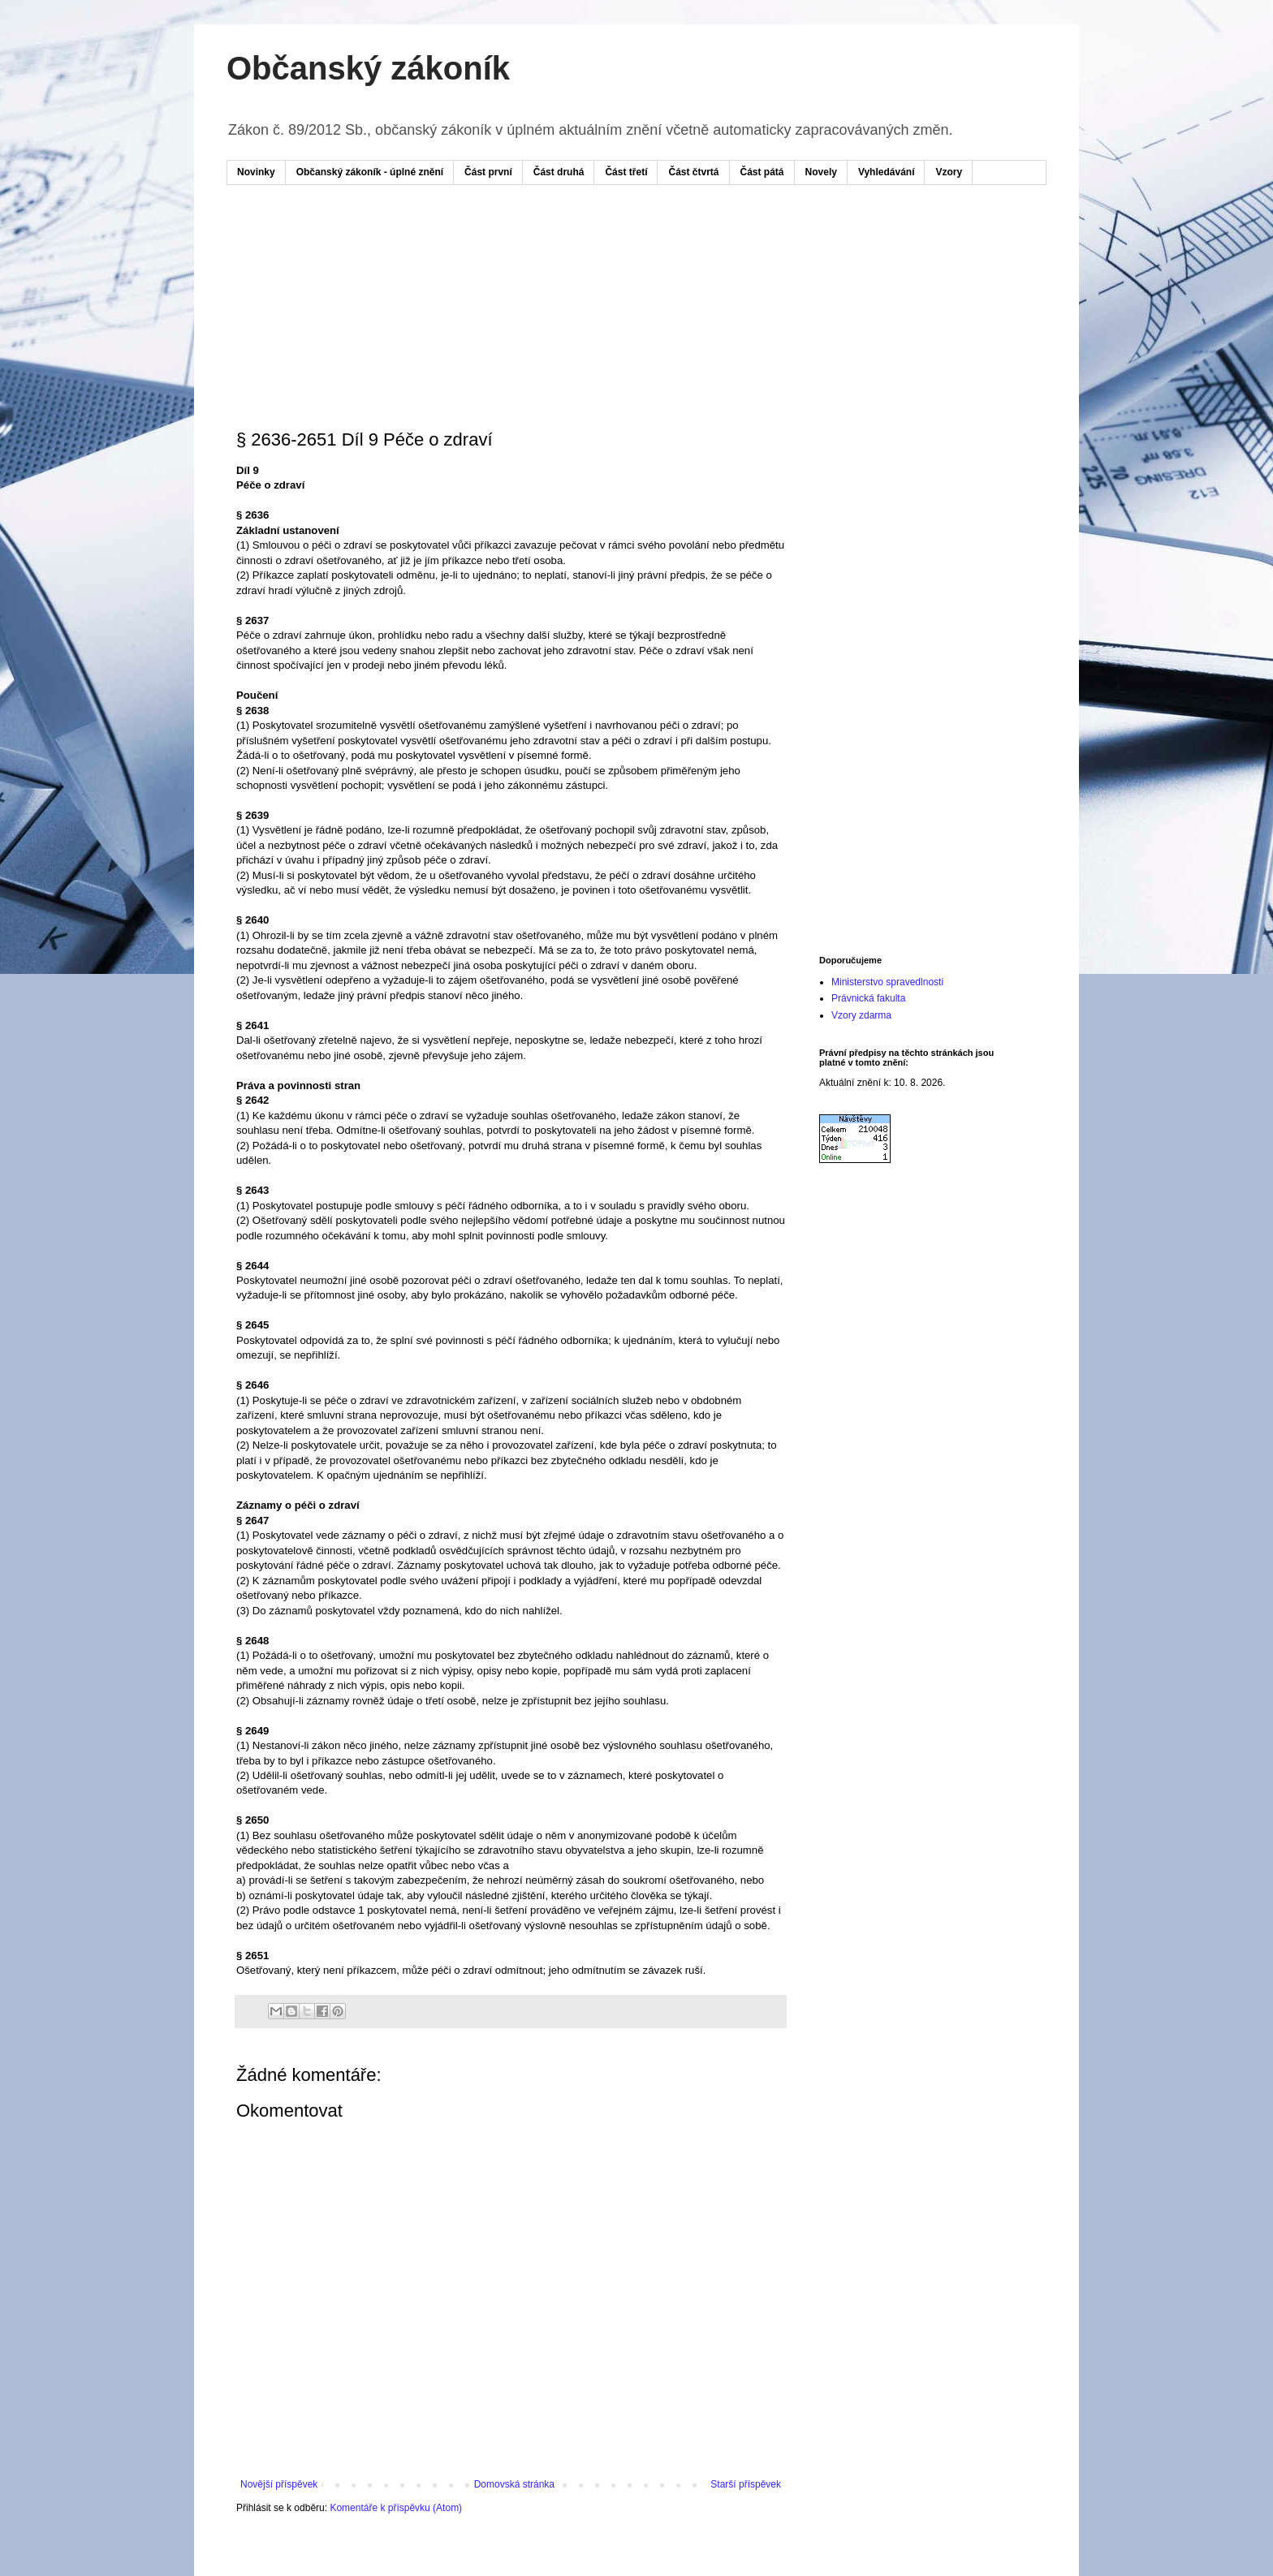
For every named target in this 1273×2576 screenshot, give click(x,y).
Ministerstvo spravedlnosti (887, 982)
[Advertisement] (546, 245)
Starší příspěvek (745, 2484)
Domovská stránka (514, 2484)
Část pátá (762, 172)
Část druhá (559, 172)
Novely (821, 172)
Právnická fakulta (868, 998)
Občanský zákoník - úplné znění (369, 172)
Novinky (256, 172)
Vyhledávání (886, 172)
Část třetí (626, 172)
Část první (488, 172)
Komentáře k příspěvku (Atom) (396, 2508)
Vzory (948, 172)
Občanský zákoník (368, 68)
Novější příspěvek (278, 2484)
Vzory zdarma (861, 1015)
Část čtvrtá (693, 172)
